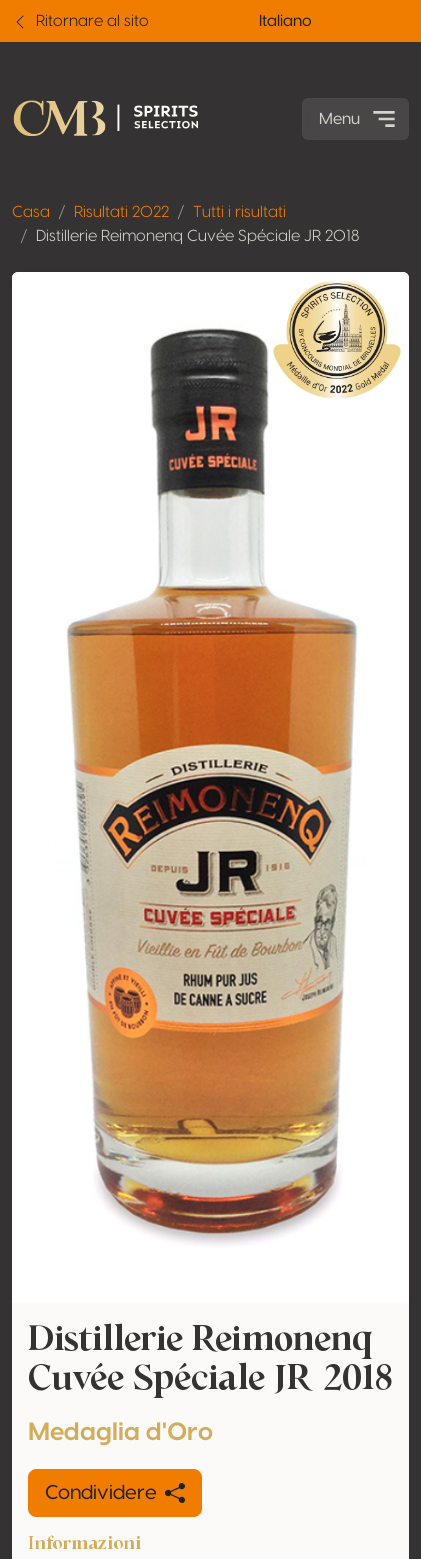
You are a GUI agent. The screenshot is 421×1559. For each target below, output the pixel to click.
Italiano (285, 21)
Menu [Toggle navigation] (359, 119)
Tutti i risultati (239, 212)
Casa (31, 212)
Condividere (115, 1493)
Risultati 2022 (121, 212)
